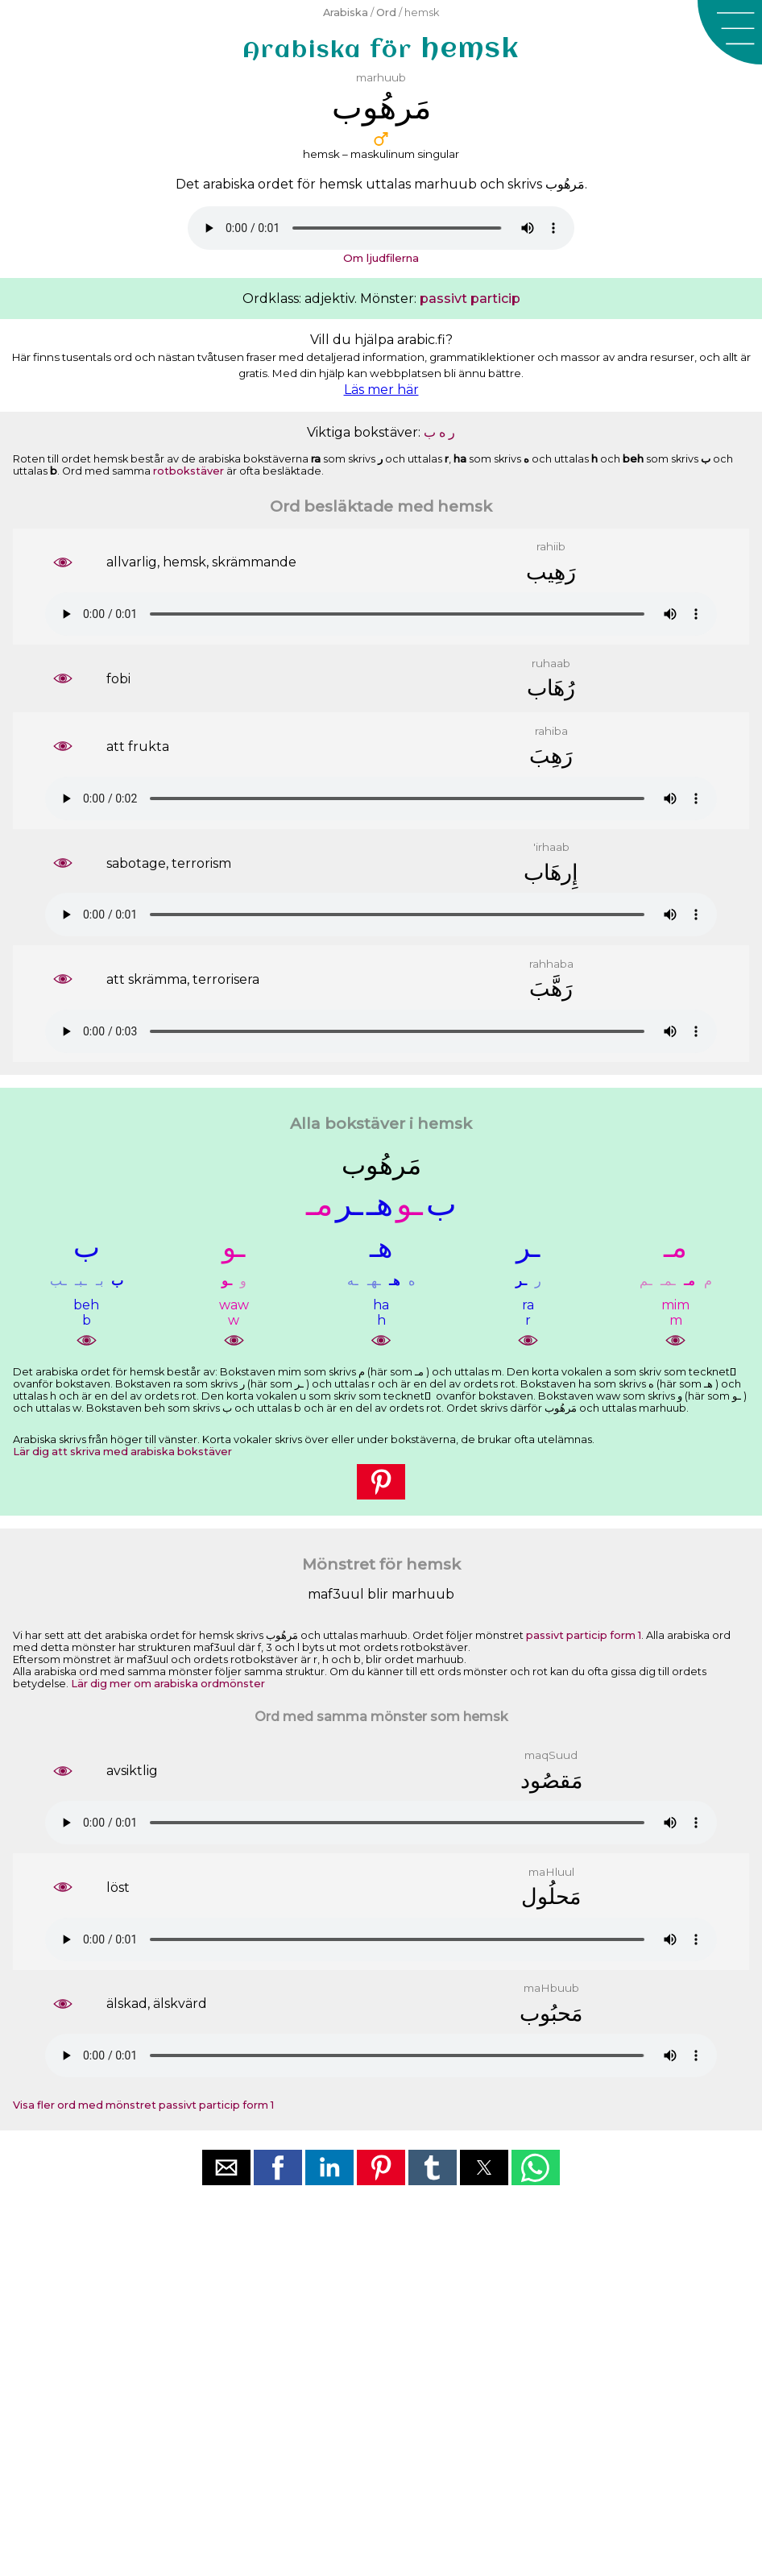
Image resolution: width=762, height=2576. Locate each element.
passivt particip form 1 (583, 1635)
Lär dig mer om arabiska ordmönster (168, 1684)
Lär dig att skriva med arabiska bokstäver (122, 1452)
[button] (730, 32)
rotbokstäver (188, 471)
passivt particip (470, 298)
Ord (386, 12)
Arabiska (345, 12)
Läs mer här (381, 389)
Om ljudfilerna (381, 257)
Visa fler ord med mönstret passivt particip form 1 (143, 2105)
